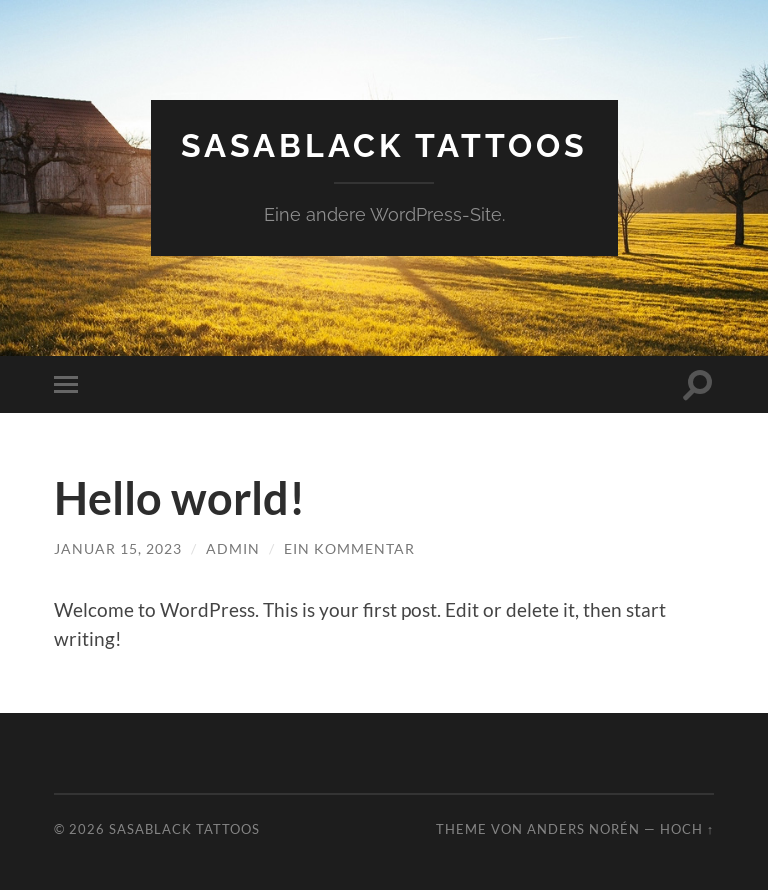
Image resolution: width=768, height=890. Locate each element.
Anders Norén (583, 829)
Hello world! (179, 498)
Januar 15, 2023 (118, 548)
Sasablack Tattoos (384, 145)
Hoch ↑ (687, 829)
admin (233, 548)
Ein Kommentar (349, 548)
